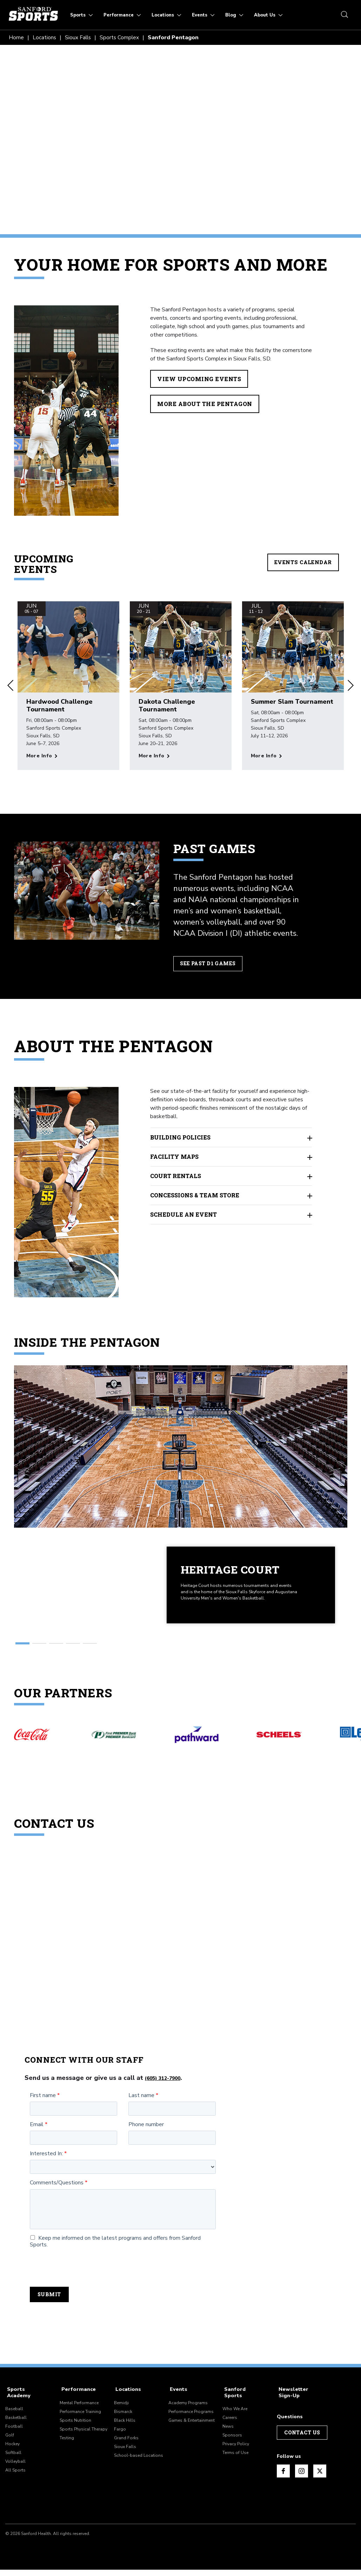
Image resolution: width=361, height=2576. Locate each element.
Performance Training (80, 2424)
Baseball (14, 2415)
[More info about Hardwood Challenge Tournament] (42, 756)
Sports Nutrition (75, 2432)
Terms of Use (235, 2459)
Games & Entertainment (191, 2432)
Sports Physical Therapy (83, 2441)
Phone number (146, 2137)
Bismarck (123, 2424)
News (228, 2432)
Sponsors (232, 2441)
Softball (13, 2459)
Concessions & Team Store (231, 1196)
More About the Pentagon (205, 404)
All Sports (15, 2476)
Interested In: (46, 2166)
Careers (229, 2424)
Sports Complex (121, 37)
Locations (44, 37)
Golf (9, 2441)
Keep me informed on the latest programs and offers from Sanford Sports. (115, 2254)
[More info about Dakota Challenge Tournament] (154, 756)
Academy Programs (188, 2415)
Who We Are (234, 2415)
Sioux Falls (78, 37)
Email (37, 2137)
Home (16, 37)
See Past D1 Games (210, 964)
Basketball (16, 2424)
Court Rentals (231, 1176)
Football (14, 2432)
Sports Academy (25, 2402)
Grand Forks (126, 2450)
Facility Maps (231, 1157)
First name (43, 2108)
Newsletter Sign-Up (291, 2404)
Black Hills (124, 2432)
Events (176, 2402)
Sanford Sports (242, 2402)
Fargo (120, 2441)
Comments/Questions (56, 2195)
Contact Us (302, 2443)
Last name (141, 2108)
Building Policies (231, 1138)
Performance (76, 2402)
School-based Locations (138, 2467)
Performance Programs (191, 2424)
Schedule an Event (231, 1215)
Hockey (12, 2450)
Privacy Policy (235, 2450)
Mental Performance (79, 2415)
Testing (67, 2450)
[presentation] (83, 2280)
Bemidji (121, 2415)
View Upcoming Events (200, 379)
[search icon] (343, 15)
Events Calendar (303, 562)
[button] (10, 686)
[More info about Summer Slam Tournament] (266, 756)
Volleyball (15, 2467)
